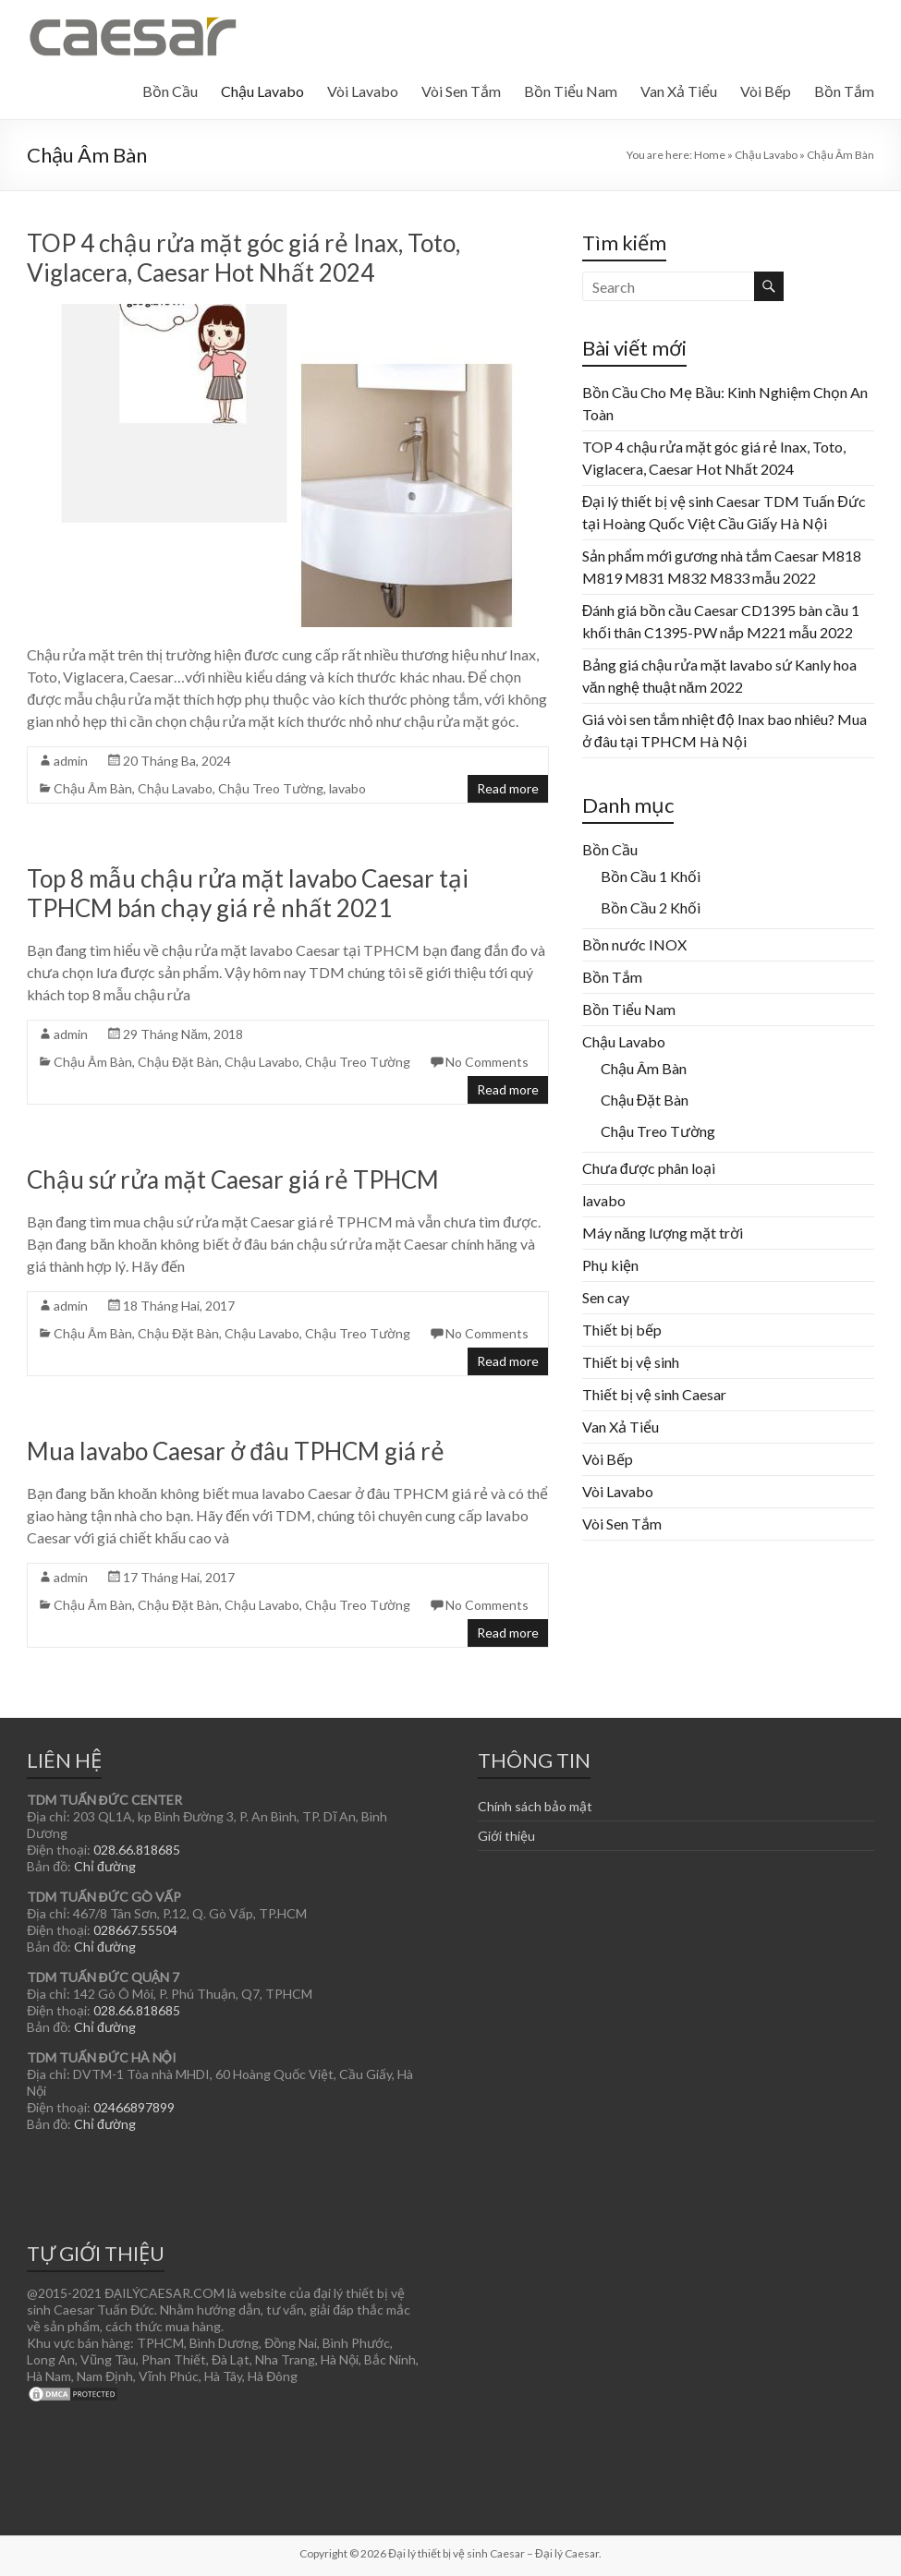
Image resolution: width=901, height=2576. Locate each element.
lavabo (347, 788)
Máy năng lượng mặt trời (662, 1232)
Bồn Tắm (844, 91)
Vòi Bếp (765, 91)
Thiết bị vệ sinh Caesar (654, 1394)
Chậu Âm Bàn (93, 788)
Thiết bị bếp (622, 1329)
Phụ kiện (610, 1265)
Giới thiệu (506, 1836)
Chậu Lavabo (262, 91)
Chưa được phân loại (648, 1168)
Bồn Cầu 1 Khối (650, 876)
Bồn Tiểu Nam (570, 91)
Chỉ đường (105, 1866)
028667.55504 (135, 1930)
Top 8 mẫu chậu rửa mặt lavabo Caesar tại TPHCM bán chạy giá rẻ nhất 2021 (248, 893)
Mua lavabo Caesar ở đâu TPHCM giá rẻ (235, 1451)
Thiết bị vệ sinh (630, 1362)
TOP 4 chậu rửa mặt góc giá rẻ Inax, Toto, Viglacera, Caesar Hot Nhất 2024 (243, 257)
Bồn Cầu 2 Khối (650, 907)
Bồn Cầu (170, 91)
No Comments (487, 1062)
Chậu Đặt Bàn (178, 1062)
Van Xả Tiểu (678, 91)
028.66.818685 (136, 1849)
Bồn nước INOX (634, 944)
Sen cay (605, 1297)
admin (71, 760)
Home (709, 155)
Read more (508, 788)
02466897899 (134, 2107)
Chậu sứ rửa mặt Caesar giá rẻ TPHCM (233, 1179)
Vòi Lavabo (362, 91)
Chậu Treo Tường (270, 788)
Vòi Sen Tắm (461, 91)
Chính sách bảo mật (535, 1806)
